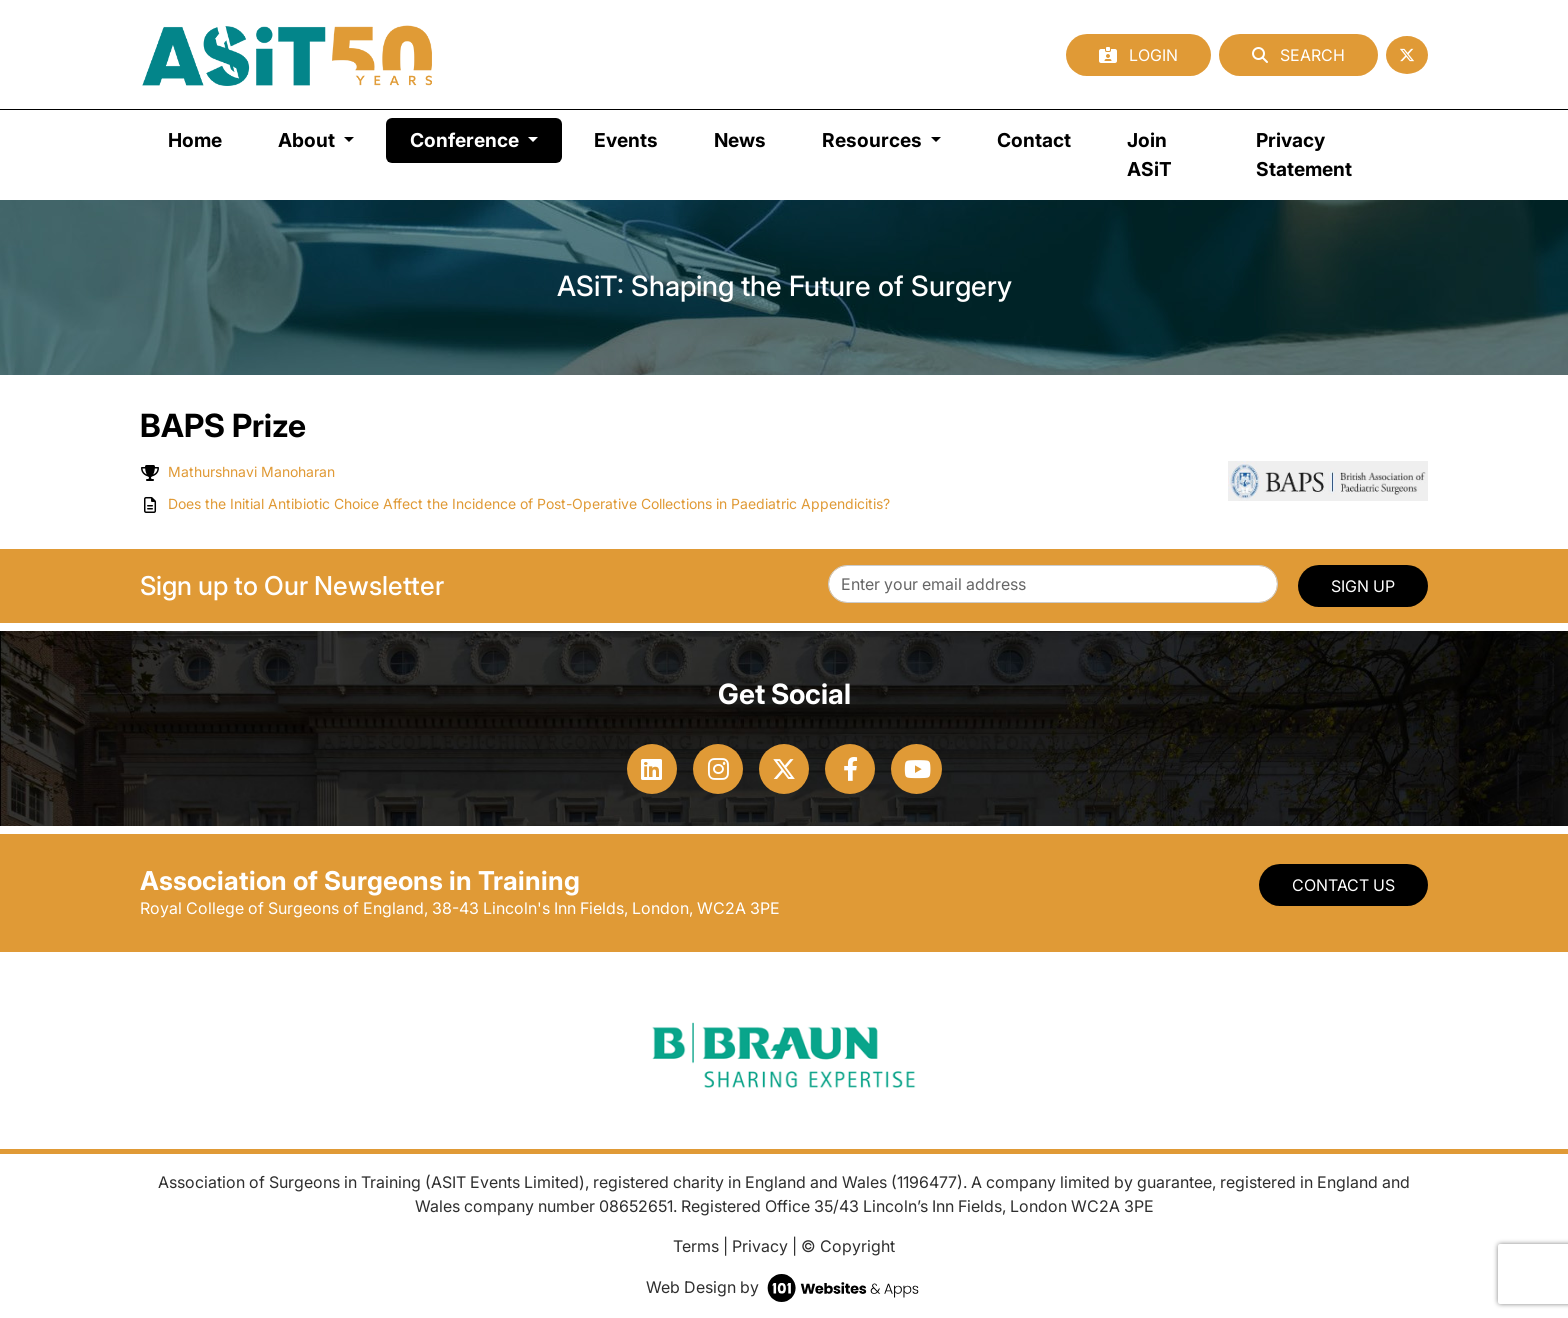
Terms (696, 1246)
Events (626, 140)
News (740, 140)
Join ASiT (1149, 154)
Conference (486, 138)
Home (195, 140)
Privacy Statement (1304, 154)
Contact (1034, 140)
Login (1138, 55)
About (308, 140)
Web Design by (784, 1287)
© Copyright (848, 1246)
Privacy (760, 1246)
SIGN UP (1363, 586)
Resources (874, 140)
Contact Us (1343, 885)
